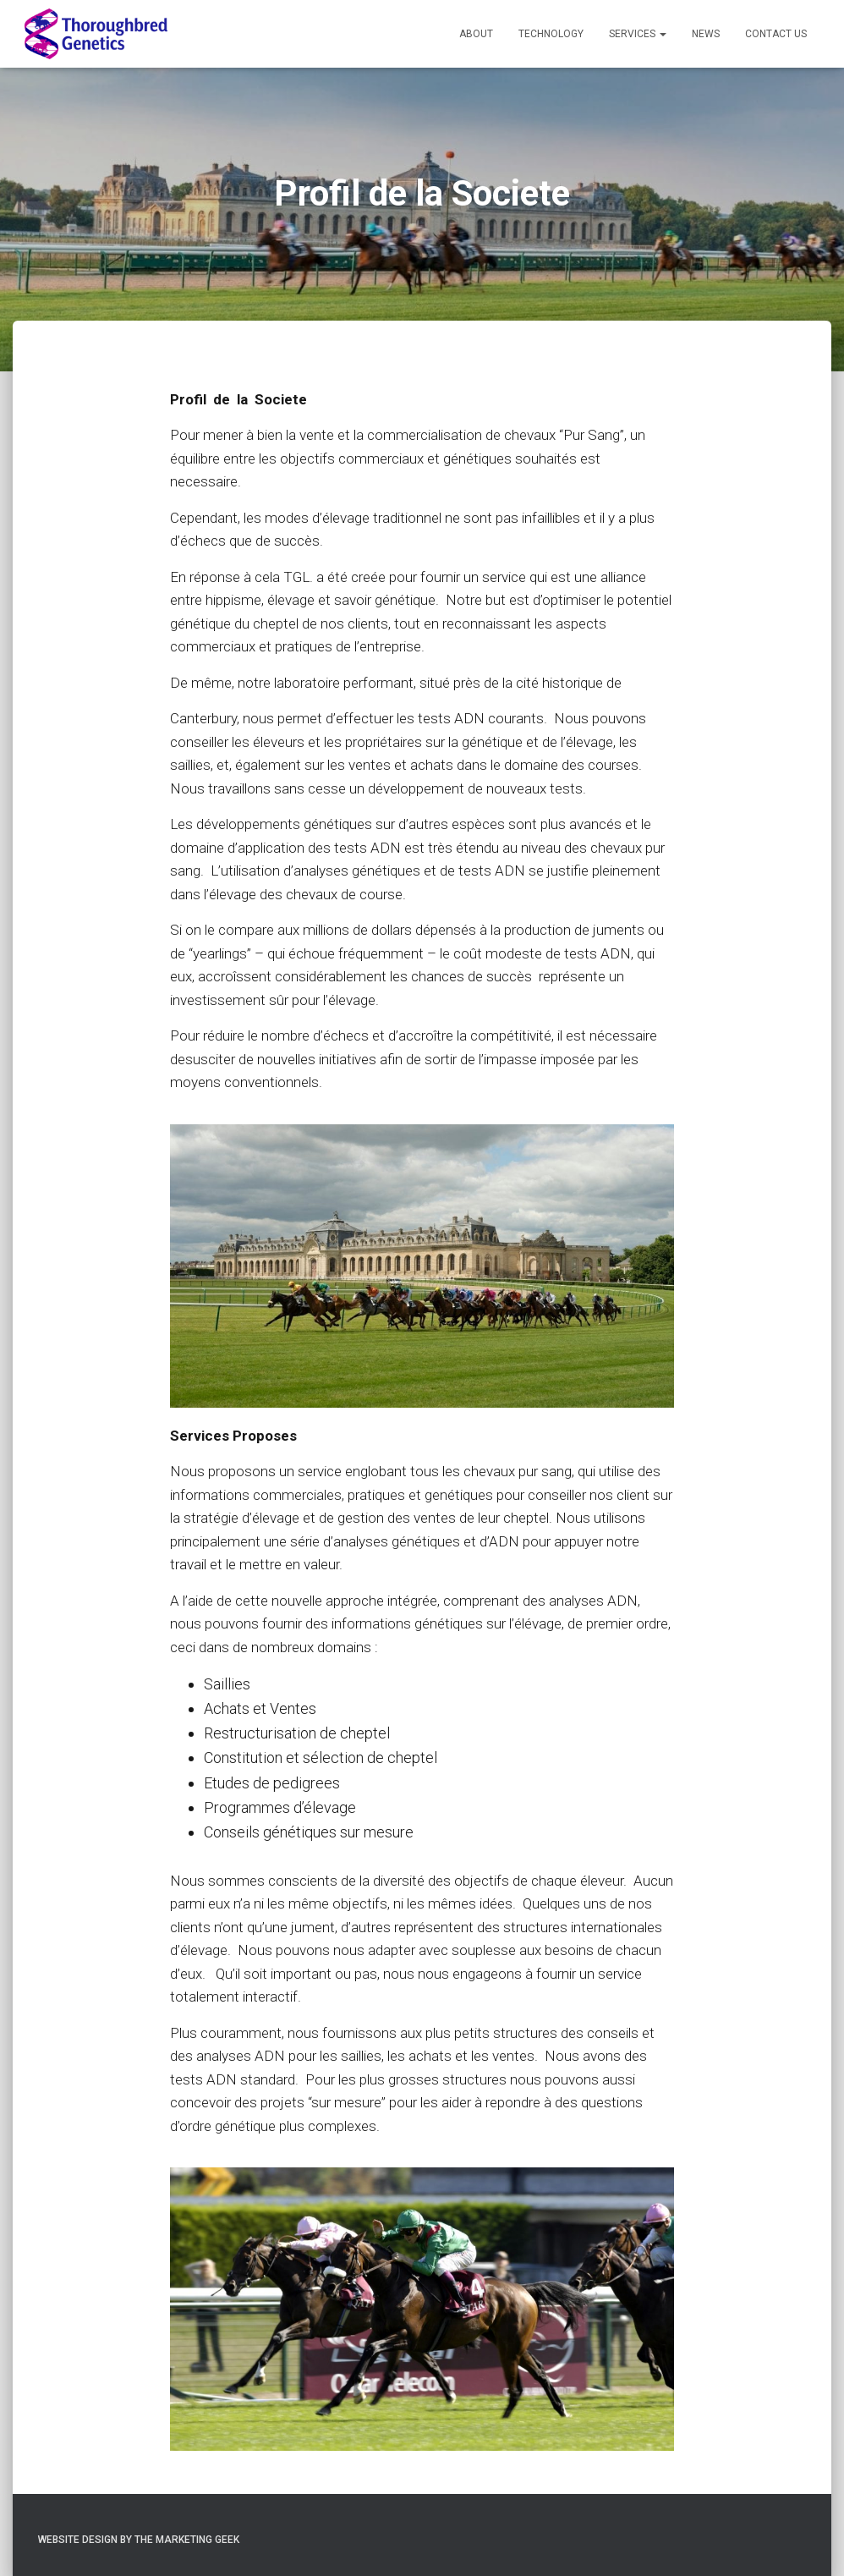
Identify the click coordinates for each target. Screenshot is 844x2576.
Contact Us (776, 34)
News (706, 34)
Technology (551, 34)
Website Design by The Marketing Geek (138, 2540)
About (476, 34)
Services (637, 34)
